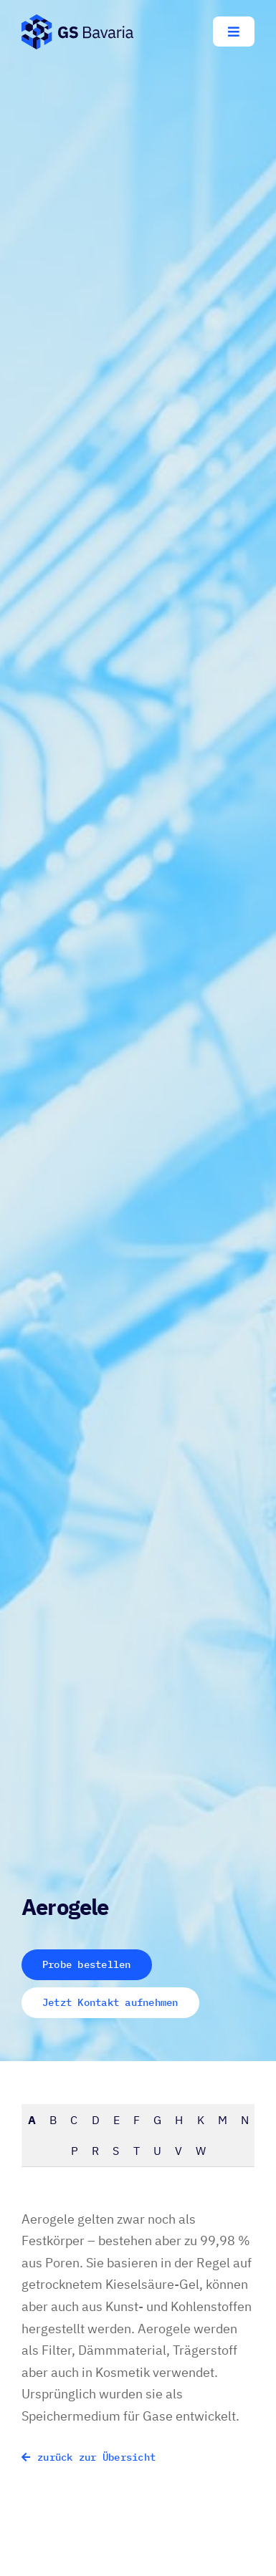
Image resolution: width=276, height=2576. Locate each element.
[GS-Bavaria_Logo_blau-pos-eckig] (77, 20)
